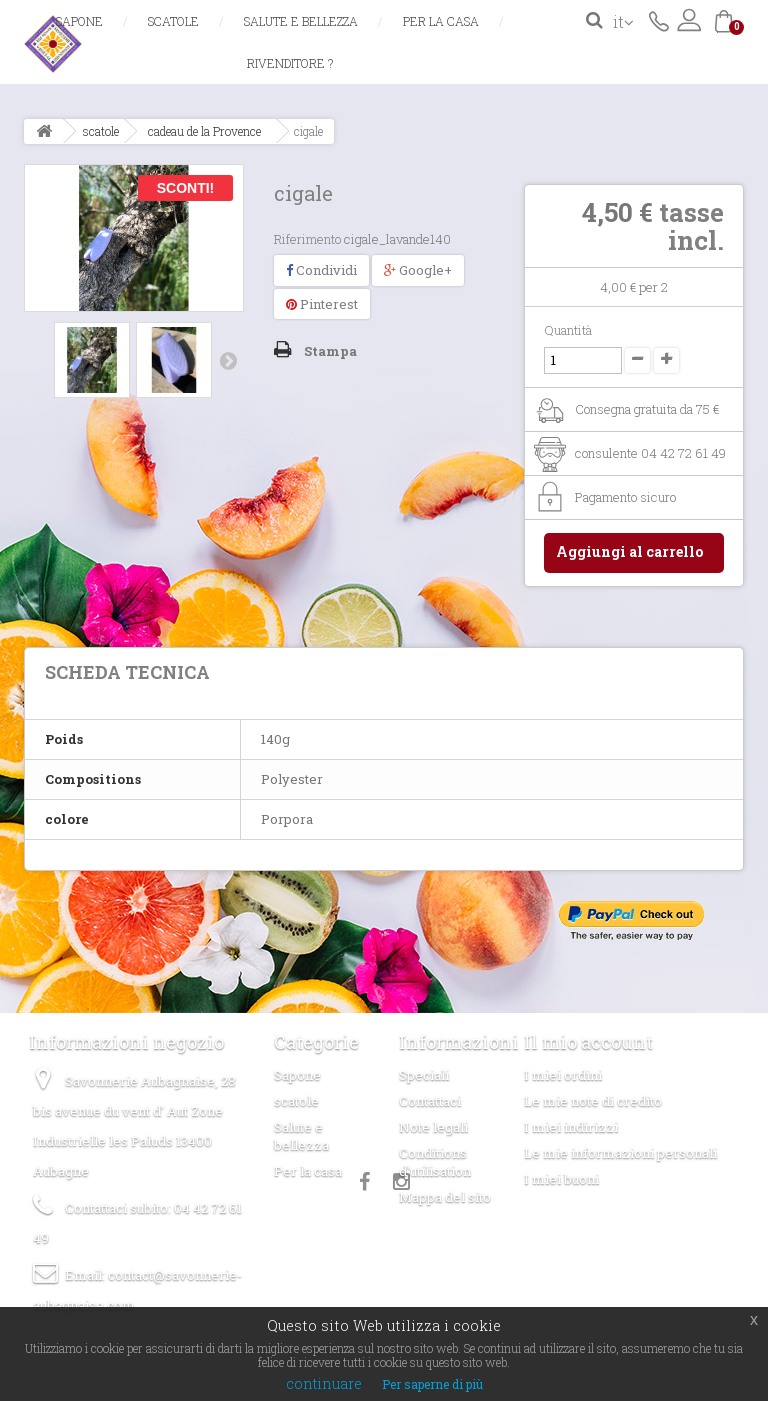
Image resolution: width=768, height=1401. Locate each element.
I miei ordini (563, 1075)
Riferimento (307, 239)
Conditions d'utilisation (435, 1162)
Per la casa (441, 21)
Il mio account (588, 1042)
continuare (324, 1383)
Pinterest (322, 304)
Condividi (321, 270)
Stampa (330, 351)
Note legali (433, 1127)
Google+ (418, 270)
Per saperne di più (432, 1384)
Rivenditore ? (290, 63)
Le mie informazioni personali (620, 1153)
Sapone (79, 21)
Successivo (228, 360)
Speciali (424, 1075)
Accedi (689, 20)
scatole (173, 21)
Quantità (568, 330)
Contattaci (659, 20)
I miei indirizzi (571, 1127)
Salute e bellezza (301, 21)
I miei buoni (561, 1179)
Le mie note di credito (593, 1101)
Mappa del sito (445, 1197)
